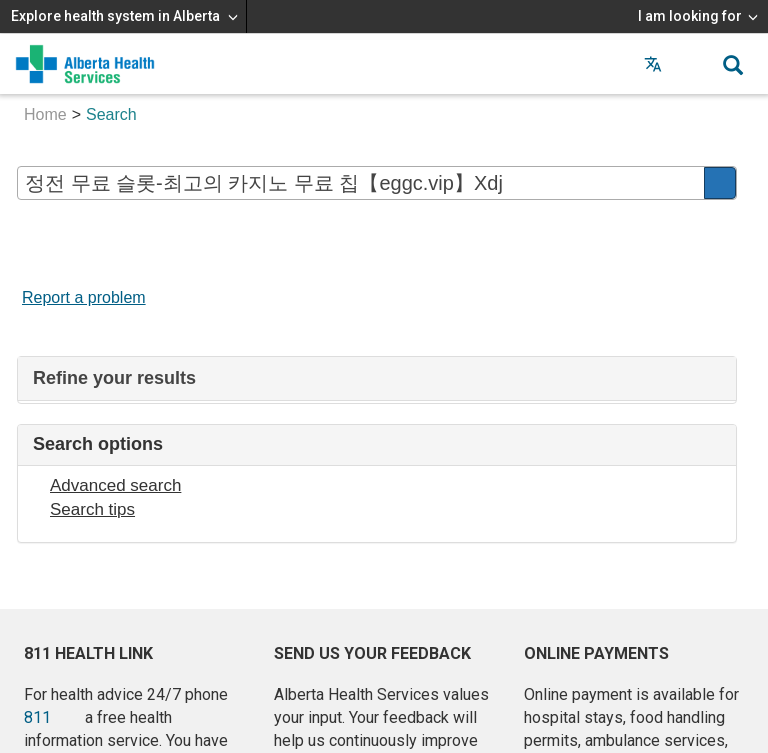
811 (37, 717)
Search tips (92, 509)
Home (45, 114)
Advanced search (115, 485)
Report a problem (84, 297)
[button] (693, 64)
